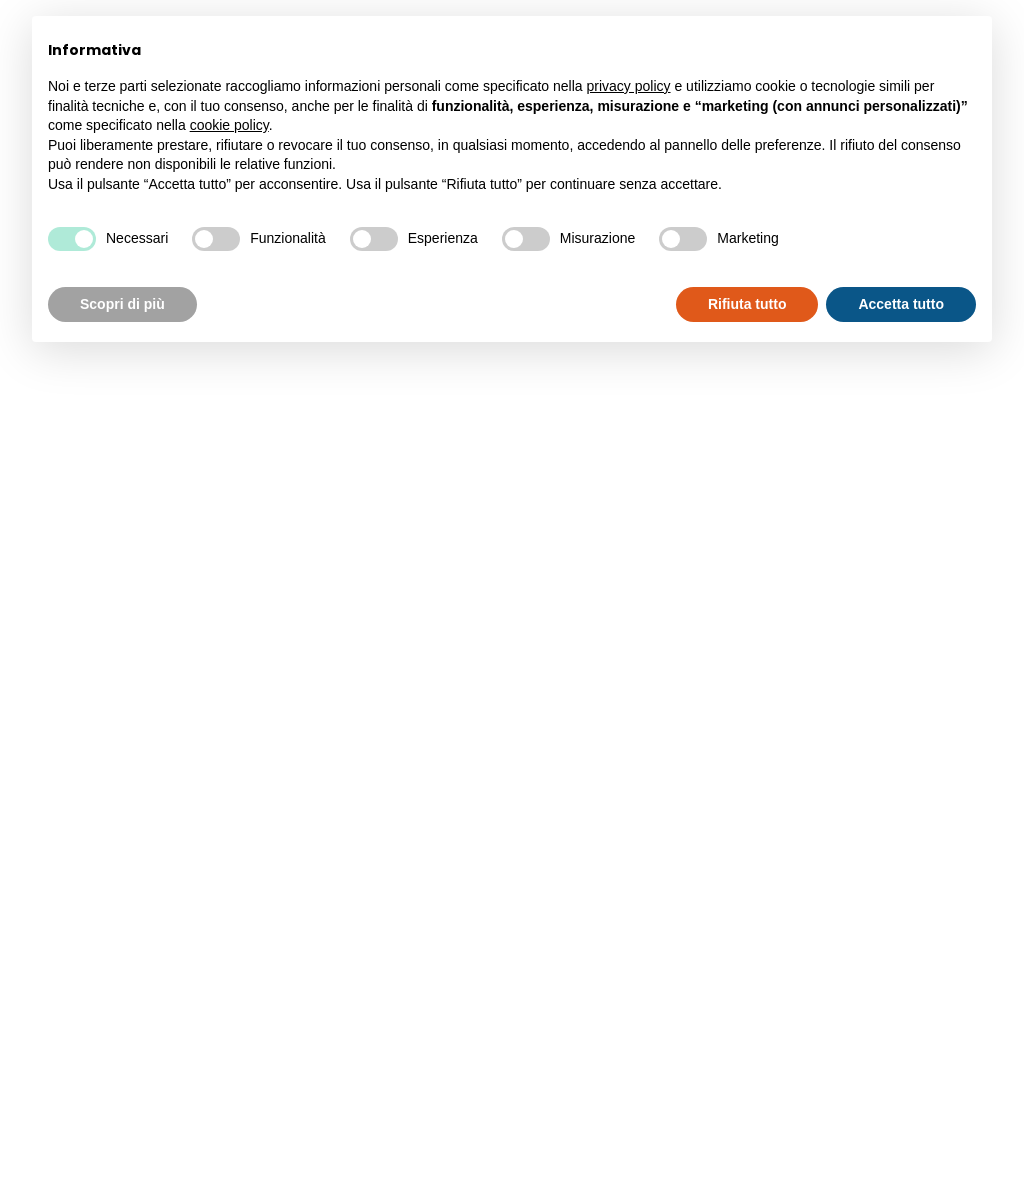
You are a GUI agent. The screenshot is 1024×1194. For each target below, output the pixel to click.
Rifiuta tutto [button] (747, 304)
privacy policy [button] (629, 86)
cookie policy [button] (229, 125)
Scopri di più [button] (122, 304)
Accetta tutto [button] (901, 304)
